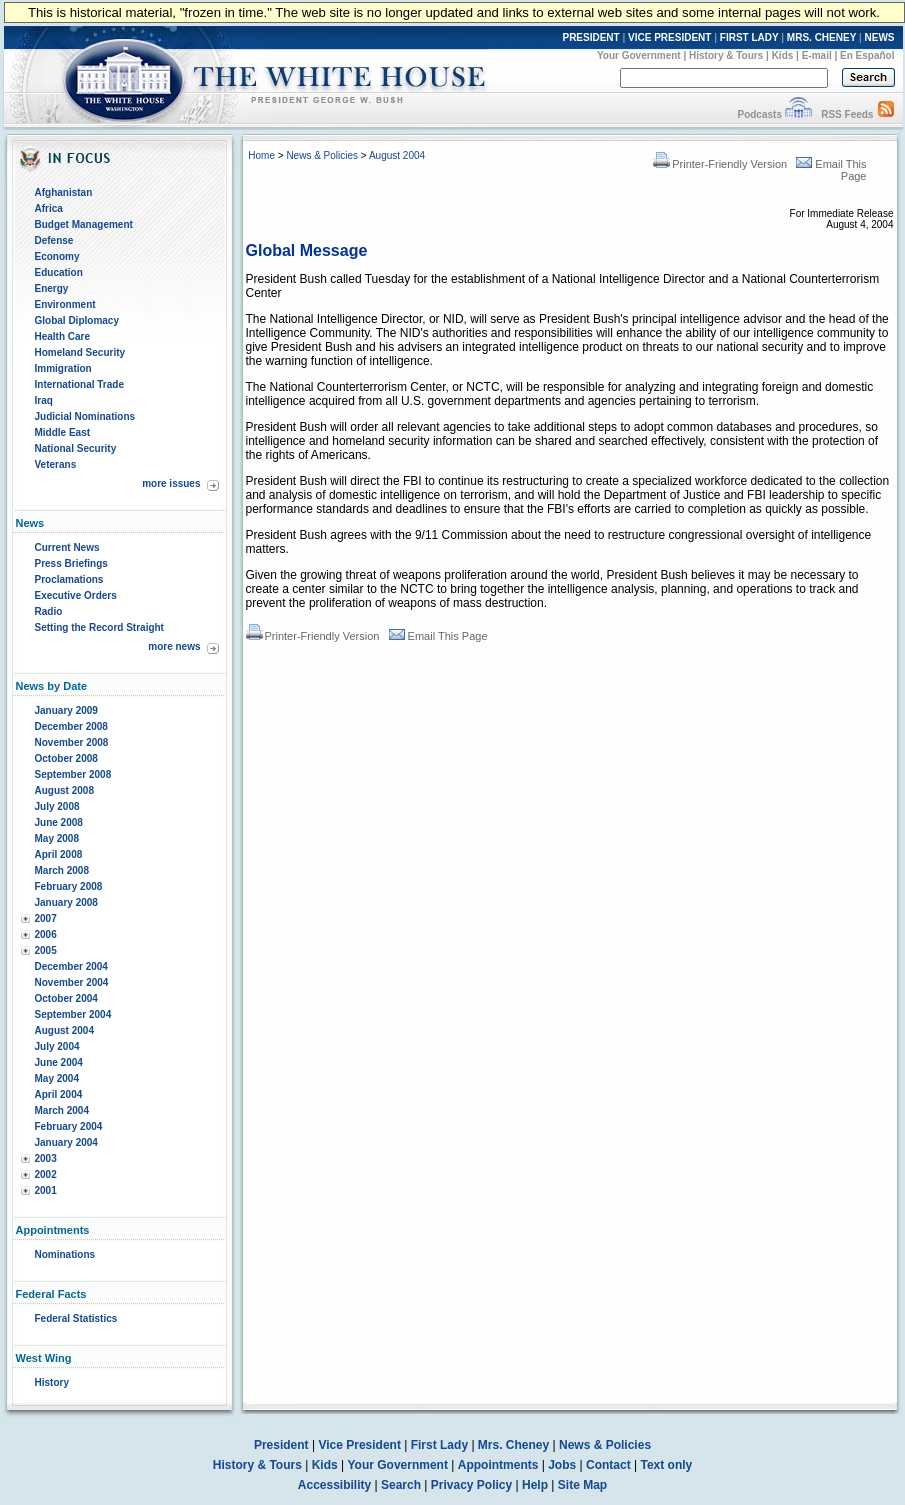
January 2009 (66, 710)
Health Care (63, 336)
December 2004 (71, 966)
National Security (76, 448)
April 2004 (59, 1094)
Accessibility (334, 1485)
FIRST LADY (749, 37)
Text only (666, 1465)
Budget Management (84, 224)
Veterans (56, 464)
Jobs (562, 1465)
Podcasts (759, 114)
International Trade (79, 384)
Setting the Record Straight (99, 627)
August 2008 (64, 790)
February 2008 (69, 886)
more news (174, 646)
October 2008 (66, 758)
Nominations (65, 1254)
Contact (608, 1465)
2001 (46, 1190)
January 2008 (66, 902)
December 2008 (71, 726)
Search (401, 1485)
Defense (54, 240)
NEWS (880, 37)
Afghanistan (64, 192)
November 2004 (72, 982)
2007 (46, 918)
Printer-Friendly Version (720, 164)
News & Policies (322, 155)
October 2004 (66, 998)
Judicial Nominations (85, 416)
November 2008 (72, 742)
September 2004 (73, 1014)
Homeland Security (80, 352)
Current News (67, 547)
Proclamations (69, 579)
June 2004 (59, 1062)
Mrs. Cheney (513, 1445)
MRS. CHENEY (821, 37)
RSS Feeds (847, 114)
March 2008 (62, 870)
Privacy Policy (471, 1485)
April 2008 (59, 854)
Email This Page (438, 636)
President (281, 1445)
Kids (783, 55)
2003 (46, 1158)
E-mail (817, 55)
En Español (867, 55)
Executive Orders (76, 595)
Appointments (498, 1465)
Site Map (582, 1485)
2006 (46, 934)
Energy (52, 288)
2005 (46, 950)
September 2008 (73, 774)
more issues (171, 483)
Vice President (359, 1445)
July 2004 (57, 1046)
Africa (49, 208)
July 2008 (57, 806)
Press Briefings (71, 563)
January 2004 (66, 1142)
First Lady (439, 1445)
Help (535, 1485)
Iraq (44, 400)
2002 (46, 1174)
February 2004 (69, 1126)
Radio (49, 611)
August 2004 (64, 1030)
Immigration (63, 368)
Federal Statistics (76, 1318)
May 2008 (57, 838)
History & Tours (726, 55)
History (52, 1382)
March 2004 (62, 1110)
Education (59, 272)
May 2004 (57, 1078)
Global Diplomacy (77, 320)
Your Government (639, 55)
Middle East (63, 432)
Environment (65, 304)
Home (261, 155)
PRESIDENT (590, 37)
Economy (57, 256)
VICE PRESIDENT (669, 37)
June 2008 (59, 822)
